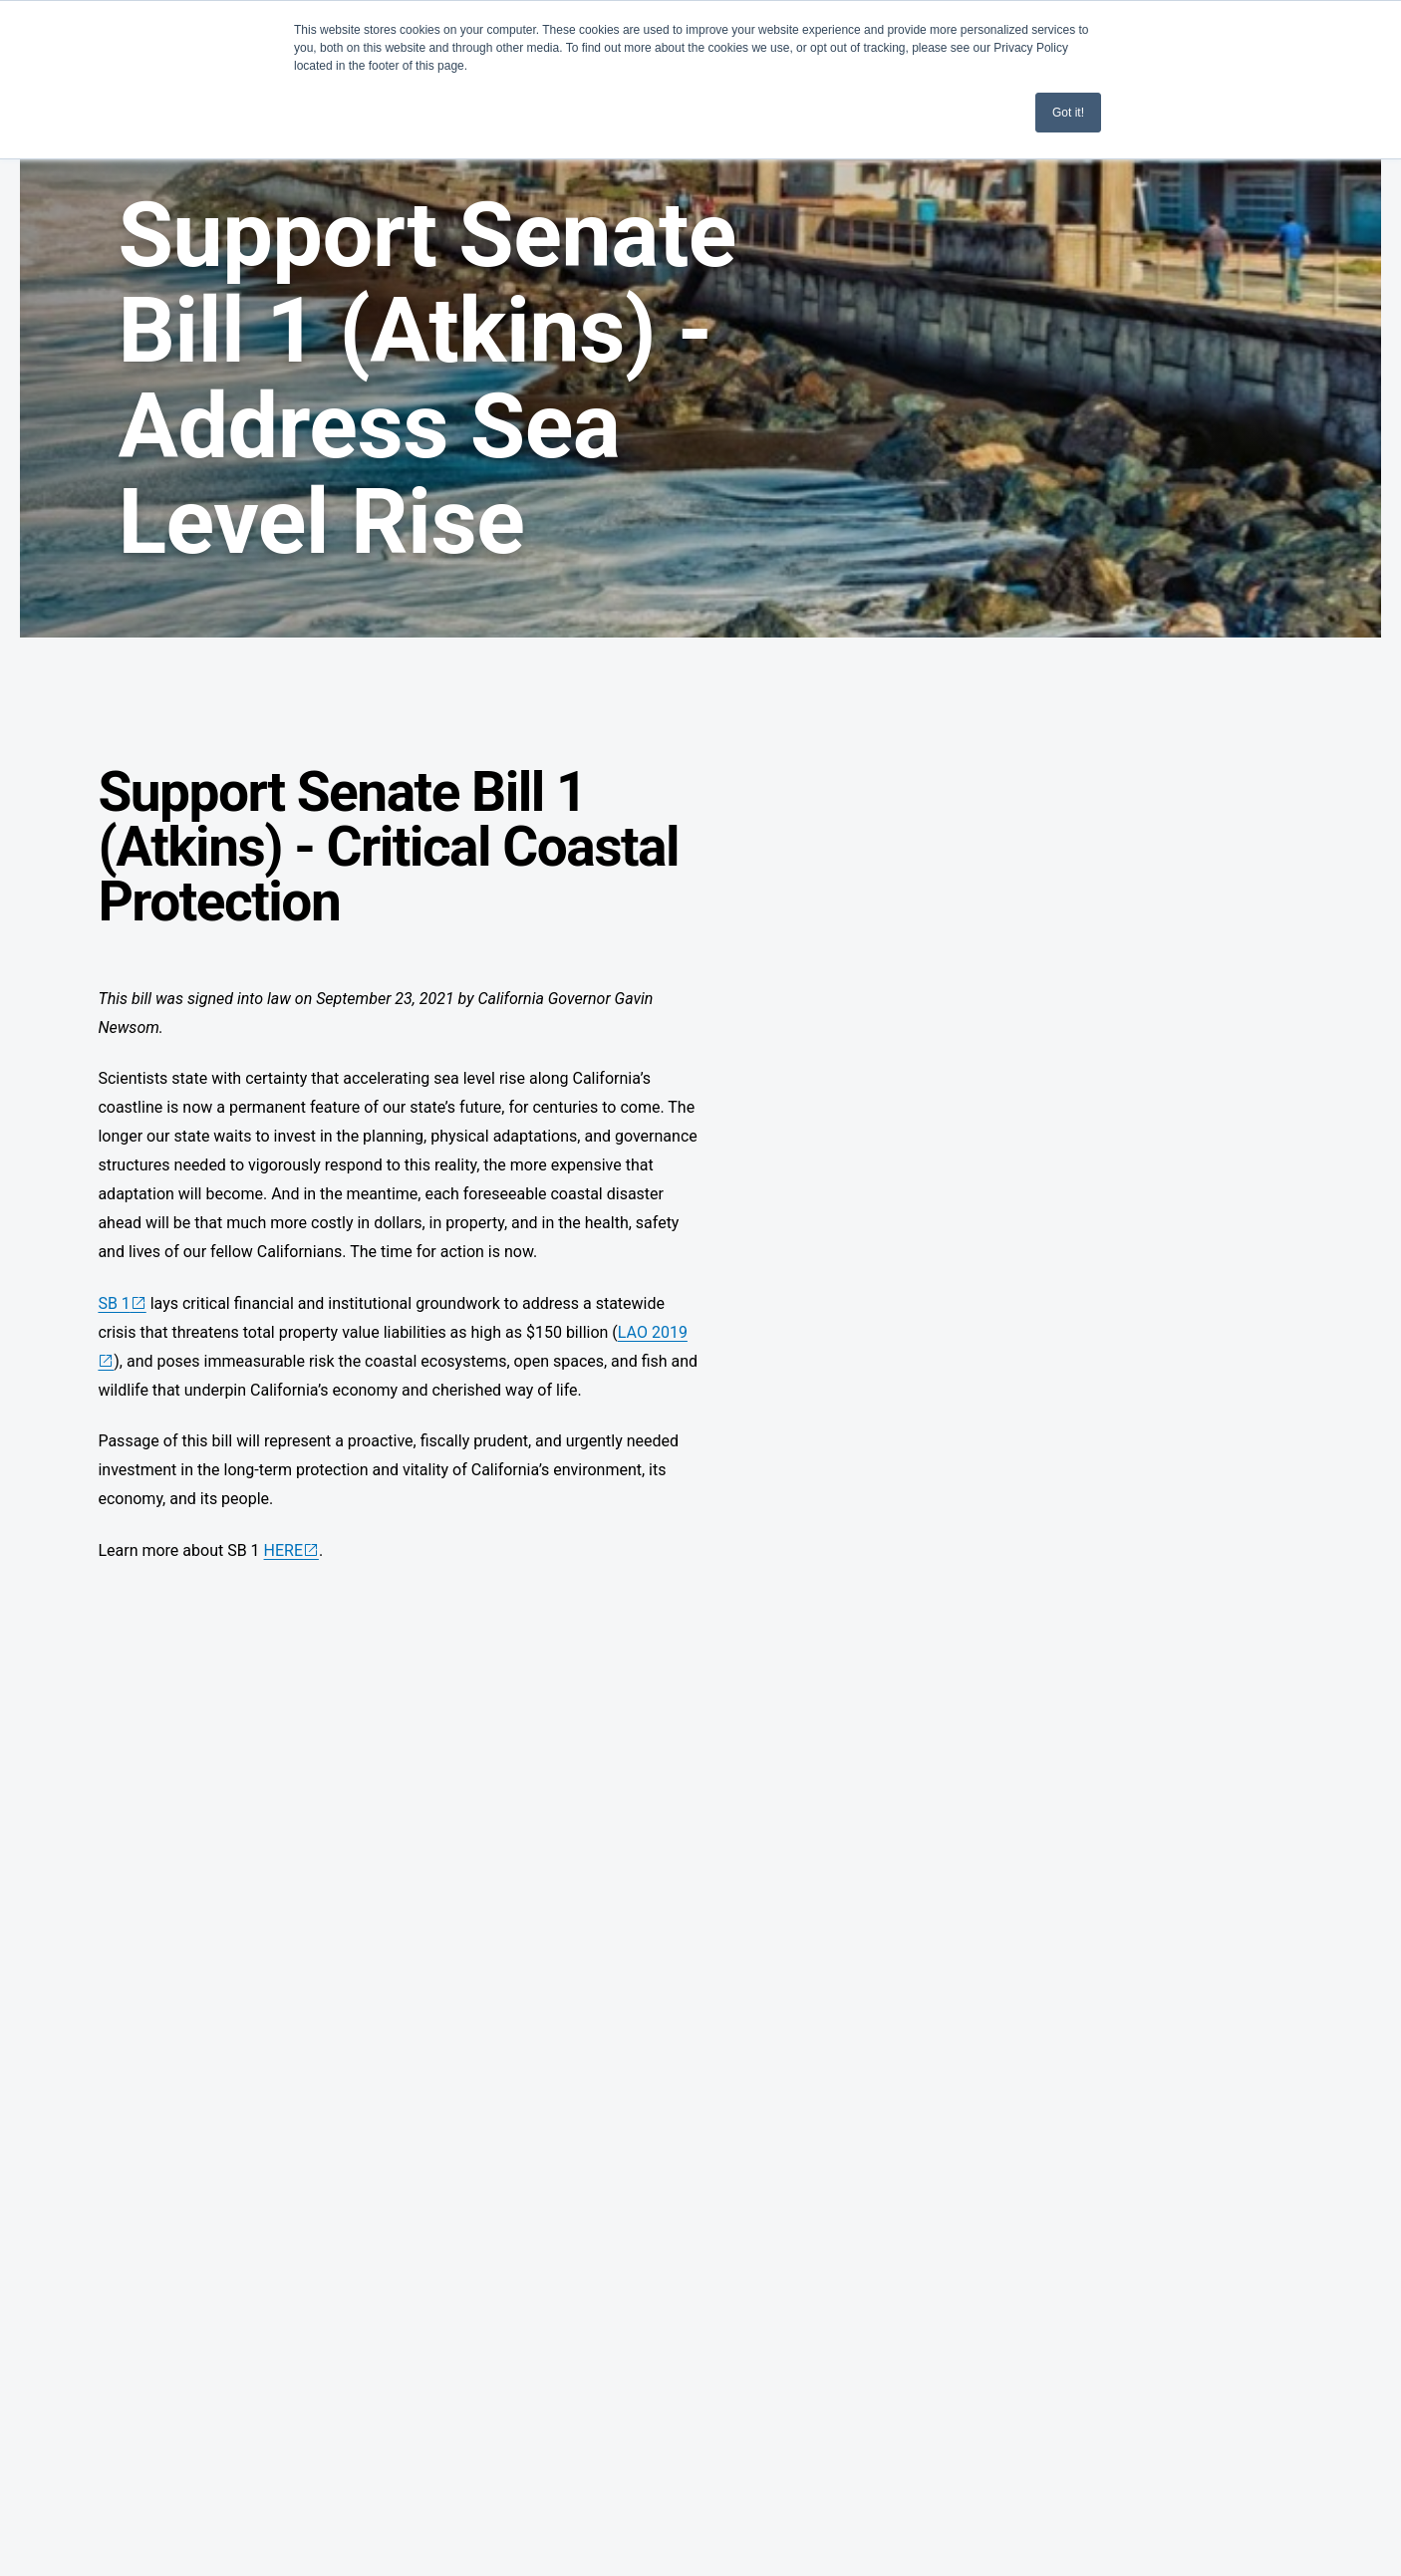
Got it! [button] (1068, 113)
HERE (283, 1550)
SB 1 (114, 1303)
